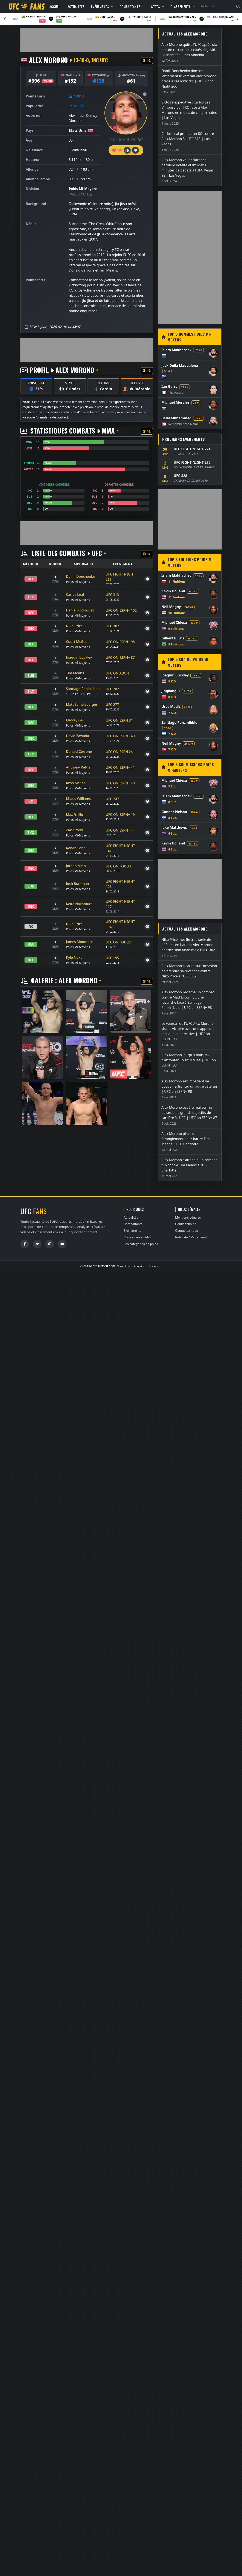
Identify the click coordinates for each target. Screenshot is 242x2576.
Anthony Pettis (78, 767)
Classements (183, 6)
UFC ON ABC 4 (117, 673)
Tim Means (75, 673)
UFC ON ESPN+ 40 (120, 783)
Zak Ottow (74, 830)
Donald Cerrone (79, 751)
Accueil (55, 6)
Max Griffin (75, 814)
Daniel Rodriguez (80, 610)
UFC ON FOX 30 (118, 866)
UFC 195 (112, 957)
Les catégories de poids (141, 1244)
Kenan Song (76, 848)
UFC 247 (112, 798)
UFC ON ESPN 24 (119, 751)
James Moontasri (79, 941)
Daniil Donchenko (80, 576)
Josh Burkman (77, 883)
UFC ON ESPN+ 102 (121, 610)
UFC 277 (112, 704)
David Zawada (77, 735)
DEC (31, 579)
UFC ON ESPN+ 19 (120, 814)
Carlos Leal (75, 594)
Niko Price (74, 626)
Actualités (76, 6)
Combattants (132, 6)
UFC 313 (112, 594)
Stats (157, 6)
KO (31, 801)
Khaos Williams (78, 798)
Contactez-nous (186, 1231)
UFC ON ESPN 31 (119, 720)
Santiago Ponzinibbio (83, 688)
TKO (31, 597)
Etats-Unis (77, 130)
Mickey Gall (75, 720)
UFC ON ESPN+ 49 (120, 736)
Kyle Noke (74, 957)
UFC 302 (112, 626)
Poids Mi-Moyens (83, 188)
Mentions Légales (188, 1217)
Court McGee (76, 641)
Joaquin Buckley (79, 657)
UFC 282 (112, 689)
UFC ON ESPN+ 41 (120, 767)
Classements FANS (137, 1237)
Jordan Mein (76, 865)
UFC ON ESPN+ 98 (120, 641)
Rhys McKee (76, 783)
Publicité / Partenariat (191, 1237)
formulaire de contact (51, 417)
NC (30, 926)
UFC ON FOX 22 (118, 942)
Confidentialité (185, 1224)
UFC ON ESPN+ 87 (120, 657)
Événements (102, 6)
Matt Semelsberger (81, 704)
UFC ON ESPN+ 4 (119, 830)
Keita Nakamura (79, 903)
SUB (31, 675)
